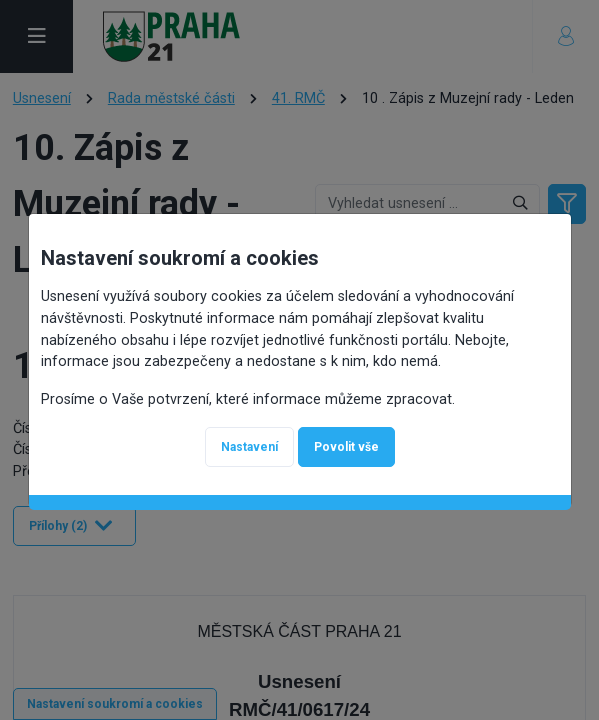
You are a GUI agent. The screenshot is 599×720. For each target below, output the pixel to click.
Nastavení (249, 447)
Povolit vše (346, 447)
